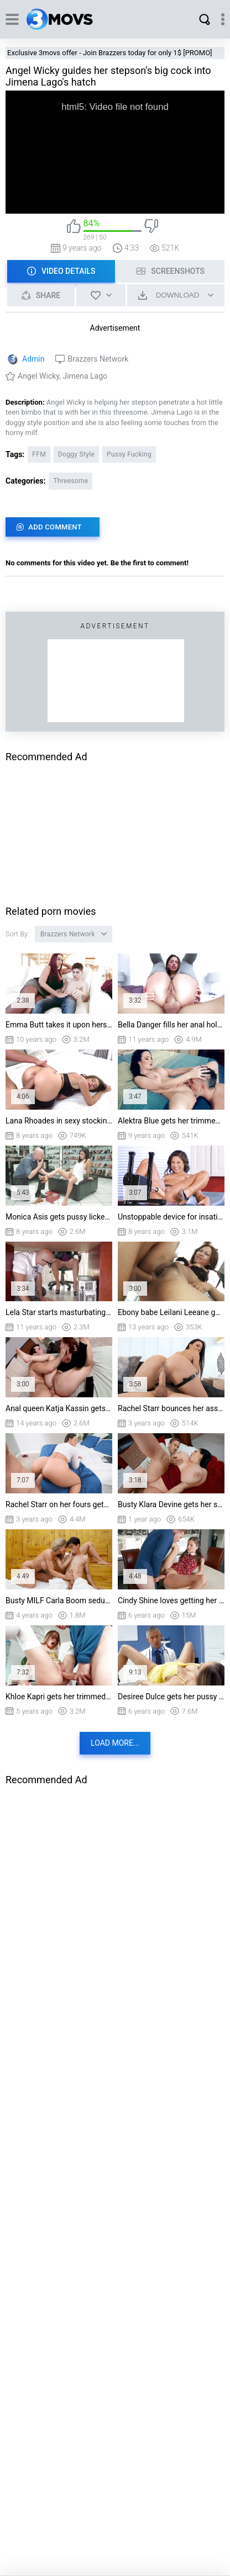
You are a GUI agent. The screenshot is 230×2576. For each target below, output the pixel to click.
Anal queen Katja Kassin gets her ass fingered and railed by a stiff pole (59, 1408)
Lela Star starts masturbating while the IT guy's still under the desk (59, 1312)
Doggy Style (76, 454)
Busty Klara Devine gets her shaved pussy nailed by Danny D (171, 1504)
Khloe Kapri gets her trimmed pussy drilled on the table (59, 1696)
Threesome (70, 481)
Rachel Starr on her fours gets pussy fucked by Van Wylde (59, 1504)
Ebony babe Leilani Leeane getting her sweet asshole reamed (171, 1312)
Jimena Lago (84, 376)
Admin (33, 358)
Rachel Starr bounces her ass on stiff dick (171, 1408)
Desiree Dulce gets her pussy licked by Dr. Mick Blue (171, 1696)
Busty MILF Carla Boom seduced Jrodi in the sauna (59, 1600)
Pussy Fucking (129, 454)
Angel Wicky (38, 376)
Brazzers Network (97, 358)
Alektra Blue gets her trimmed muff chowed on (171, 1120)
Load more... (115, 1742)
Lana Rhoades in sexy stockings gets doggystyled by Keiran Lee (59, 1120)
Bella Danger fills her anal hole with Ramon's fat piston (171, 1024)
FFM (39, 454)
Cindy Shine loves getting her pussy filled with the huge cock (171, 1600)
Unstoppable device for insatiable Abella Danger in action (171, 1216)
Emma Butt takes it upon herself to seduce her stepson (59, 1024)
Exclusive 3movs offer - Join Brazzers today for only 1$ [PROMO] (109, 53)
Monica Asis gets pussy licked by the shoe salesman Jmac (59, 1216)
